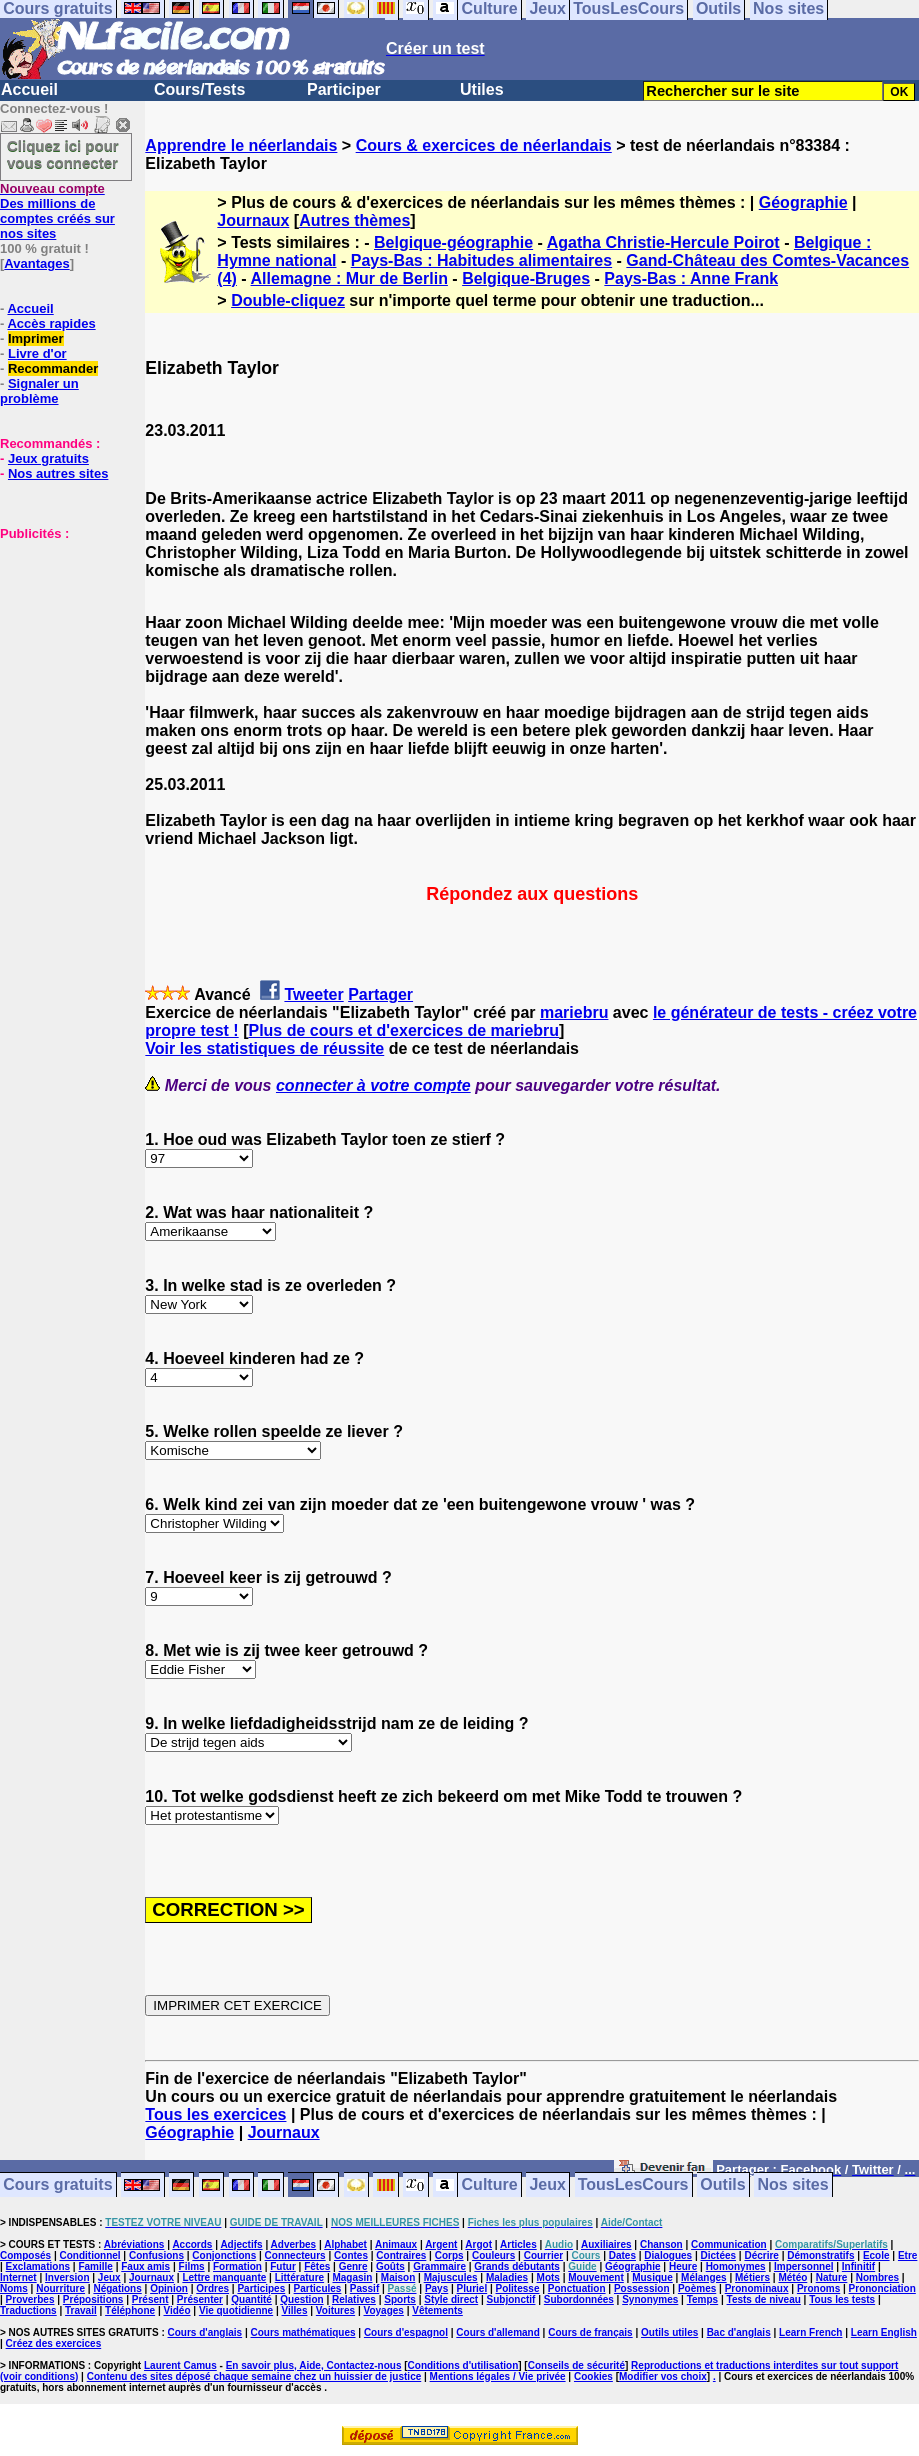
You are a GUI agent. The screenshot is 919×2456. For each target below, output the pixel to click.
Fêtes (317, 2266)
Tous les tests (842, 2299)
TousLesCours (633, 2185)
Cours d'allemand (498, 2332)
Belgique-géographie (453, 242)
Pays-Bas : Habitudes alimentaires (481, 260)
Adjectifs (241, 2244)
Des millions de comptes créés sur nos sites (57, 211)
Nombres (877, 2277)
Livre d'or (37, 353)
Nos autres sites (58, 473)
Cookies (593, 2376)
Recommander (53, 368)
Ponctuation (577, 2288)
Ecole (876, 2255)
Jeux (547, 2185)
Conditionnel (89, 2255)
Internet (18, 2277)
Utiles (482, 89)
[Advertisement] (60, 641)
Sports (400, 2299)
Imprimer (36, 338)
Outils (722, 2185)
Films (192, 2266)
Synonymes (650, 2299)
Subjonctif (511, 2299)
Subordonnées (579, 2299)
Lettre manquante (224, 2277)
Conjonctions (224, 2255)
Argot (478, 2244)
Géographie (803, 202)
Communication (729, 2244)
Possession (642, 2288)
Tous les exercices (215, 2114)
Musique (652, 2277)
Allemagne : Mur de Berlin (349, 278)
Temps (703, 2299)
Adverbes (294, 2244)
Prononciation (882, 2288)
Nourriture (60, 2288)
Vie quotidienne (236, 2310)
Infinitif (858, 2266)
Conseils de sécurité (576, 2365)
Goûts (390, 2266)
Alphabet (345, 2244)
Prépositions (93, 2299)
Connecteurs (295, 2255)
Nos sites (793, 2185)
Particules (318, 2288)
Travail (81, 2310)
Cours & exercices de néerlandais (484, 145)
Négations (117, 2288)
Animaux (396, 2244)
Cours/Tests (199, 89)
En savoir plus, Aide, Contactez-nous (314, 2365)
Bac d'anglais (739, 2332)
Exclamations (38, 2266)
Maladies (507, 2277)
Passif (364, 2288)
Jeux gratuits (48, 458)
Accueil (29, 89)
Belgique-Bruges (526, 278)
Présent (150, 2299)
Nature (832, 2277)
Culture (490, 2185)
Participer (344, 89)
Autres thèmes (354, 220)
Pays (436, 2288)
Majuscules (451, 2277)
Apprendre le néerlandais (241, 145)
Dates (622, 2255)
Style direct (451, 2299)
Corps (449, 2255)
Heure (683, 2266)
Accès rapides (51, 323)
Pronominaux (757, 2288)
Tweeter (313, 994)
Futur (283, 2266)
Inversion (67, 2277)
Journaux (253, 220)
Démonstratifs (820, 2255)
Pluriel (472, 2288)
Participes (261, 2288)
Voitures (335, 2310)
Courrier (543, 2255)
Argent (441, 2244)
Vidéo (176, 2310)
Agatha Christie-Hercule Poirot (663, 242)
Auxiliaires (606, 2244)
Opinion (169, 2288)
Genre (353, 2266)
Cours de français (590, 2332)
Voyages (383, 2310)
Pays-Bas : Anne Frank (691, 278)
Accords (192, 2244)
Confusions (156, 2255)
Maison (398, 2277)
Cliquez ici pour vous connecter (63, 154)
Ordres (212, 2288)
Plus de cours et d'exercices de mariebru (403, 1030)
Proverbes (30, 2299)
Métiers (752, 2277)
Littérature (299, 2277)
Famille (95, 2266)
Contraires (401, 2255)
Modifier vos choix (663, 2376)
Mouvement (596, 2277)
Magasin (352, 2277)
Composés (25, 2255)
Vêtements (437, 2310)
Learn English (884, 2332)
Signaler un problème (39, 391)
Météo (792, 2277)
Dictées (719, 2255)
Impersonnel (803, 2266)
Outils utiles (669, 2332)
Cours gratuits (57, 2185)
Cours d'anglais (205, 2332)
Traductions (28, 2310)
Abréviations (134, 2244)
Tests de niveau (764, 2299)
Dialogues (668, 2255)
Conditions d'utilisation (463, 2365)
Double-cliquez (288, 300)
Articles (518, 2244)
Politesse (518, 2288)
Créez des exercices (54, 2343)
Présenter (200, 2299)
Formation (237, 2266)
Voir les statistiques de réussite (264, 1048)
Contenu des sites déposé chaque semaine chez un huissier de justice (254, 2376)
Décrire (761, 2255)
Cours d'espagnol (406, 2332)
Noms (14, 2288)
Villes (295, 2310)
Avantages (36, 263)
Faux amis (145, 2266)
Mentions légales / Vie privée (498, 2376)
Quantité (251, 2299)
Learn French (810, 2332)
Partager (380, 994)
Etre (907, 2255)
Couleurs (493, 2255)
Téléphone (130, 2310)
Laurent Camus (180, 2365)
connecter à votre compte (373, 1085)
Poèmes (697, 2288)
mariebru (574, 1012)
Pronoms (818, 2288)
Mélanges (704, 2277)
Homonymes (736, 2266)
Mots (548, 2277)
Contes (351, 2255)
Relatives (354, 2299)
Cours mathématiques (303, 2332)
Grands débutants (517, 2266)
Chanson (661, 2244)
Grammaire (439, 2266)
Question (301, 2299)
